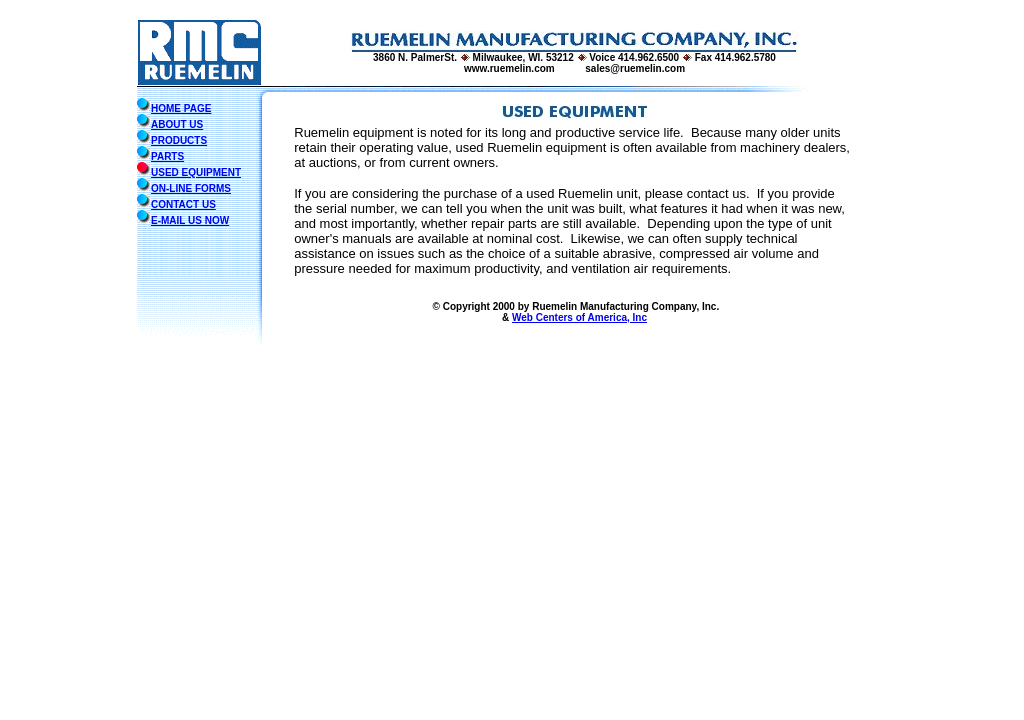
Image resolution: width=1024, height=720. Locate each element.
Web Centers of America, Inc (579, 317)
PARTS (167, 156)
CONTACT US (183, 204)
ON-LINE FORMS (191, 188)
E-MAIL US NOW (190, 220)
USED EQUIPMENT (196, 172)
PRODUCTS (179, 140)
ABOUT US (177, 124)
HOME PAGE (181, 108)
